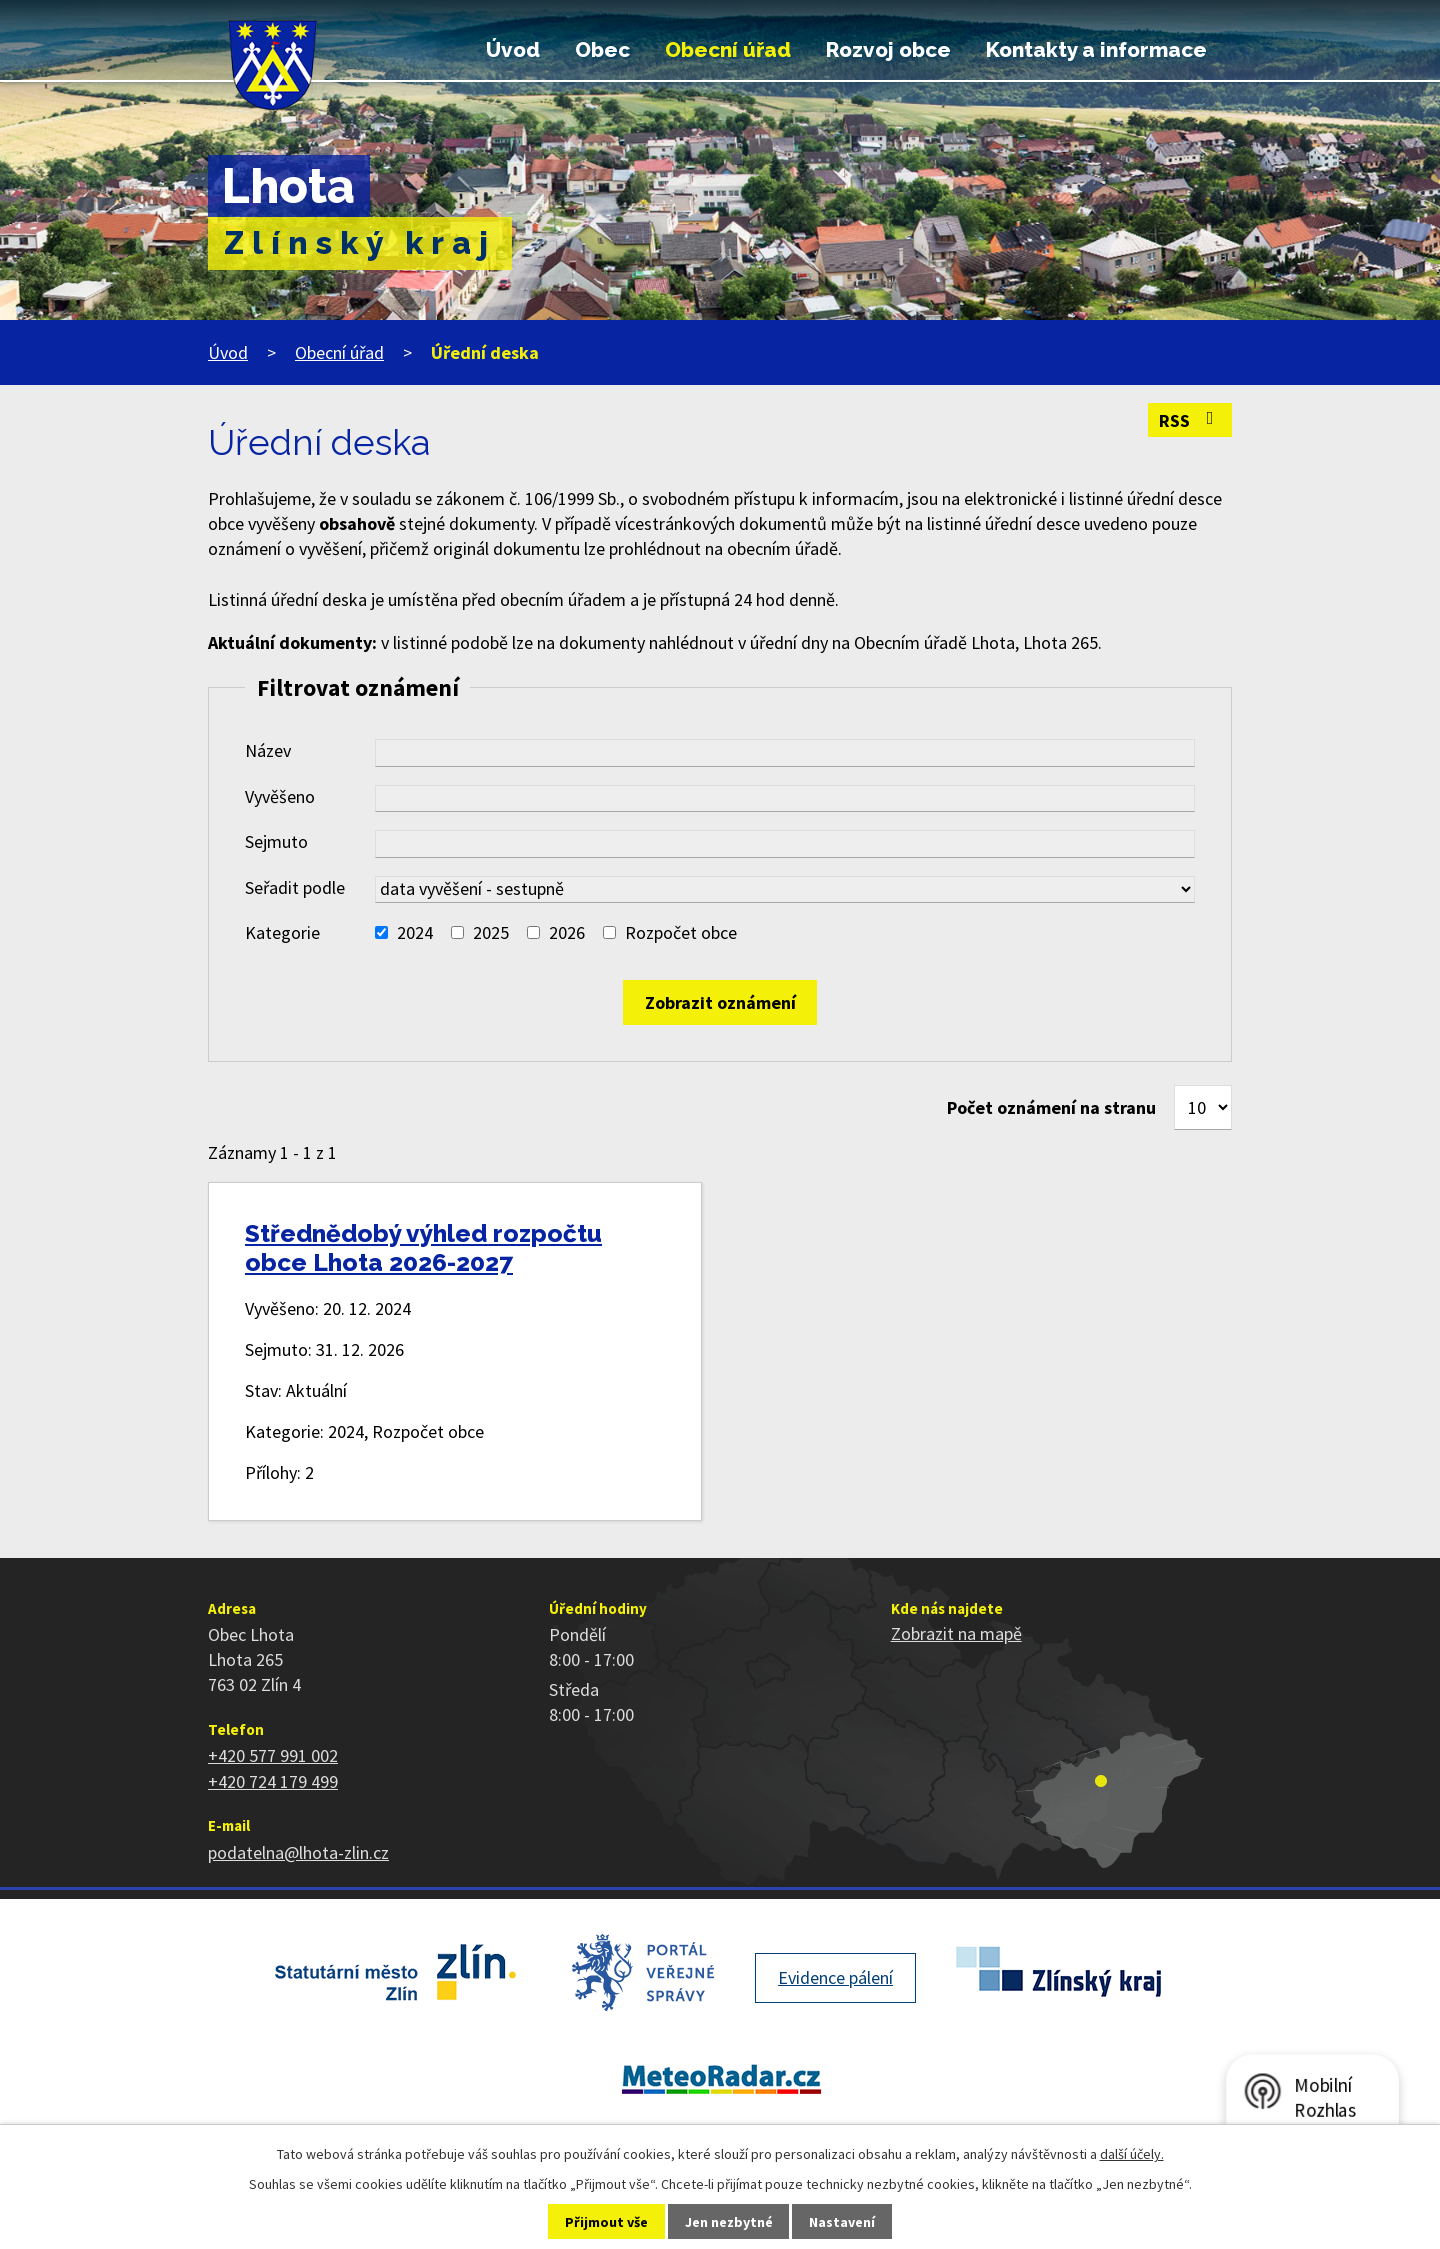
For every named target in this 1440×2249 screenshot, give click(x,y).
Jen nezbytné (729, 2222)
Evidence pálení (835, 1977)
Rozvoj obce (888, 50)
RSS (1190, 420)
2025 (491, 932)
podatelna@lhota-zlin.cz (298, 1852)
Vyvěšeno (280, 796)
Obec (602, 50)
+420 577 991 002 (273, 1755)
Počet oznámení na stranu (1051, 1107)
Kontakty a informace (1096, 50)
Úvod (513, 50)
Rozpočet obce (681, 932)
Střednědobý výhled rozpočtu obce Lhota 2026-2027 (423, 1248)
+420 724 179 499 (273, 1781)
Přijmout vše (606, 2222)
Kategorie (282, 932)
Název (268, 750)
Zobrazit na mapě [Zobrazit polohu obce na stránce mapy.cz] (956, 1633)
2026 (567, 932)
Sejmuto (276, 841)
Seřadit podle (295, 887)
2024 (415, 932)
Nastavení (842, 2222)
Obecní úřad (728, 50)
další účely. (1132, 2154)
